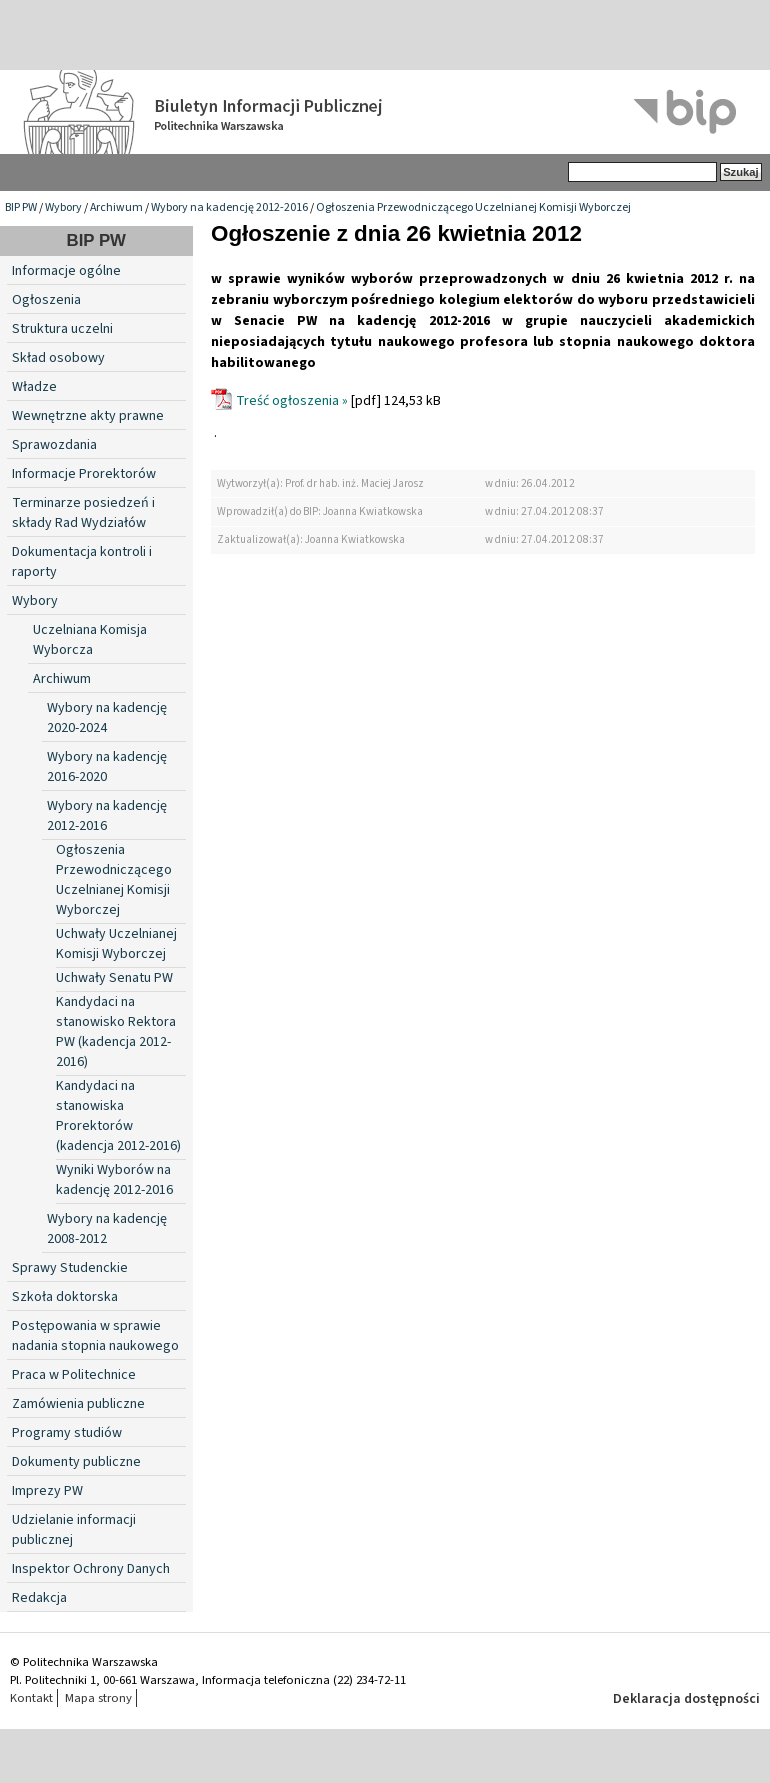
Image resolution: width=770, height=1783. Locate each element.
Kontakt (31, 1698)
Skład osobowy (58, 358)
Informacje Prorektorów (84, 474)
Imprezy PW (47, 1491)
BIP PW (21, 207)
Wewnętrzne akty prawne (88, 416)
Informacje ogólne (66, 271)
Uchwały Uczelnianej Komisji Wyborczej (116, 944)
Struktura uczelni (62, 329)
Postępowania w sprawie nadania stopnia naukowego (95, 1336)
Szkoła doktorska (65, 1297)
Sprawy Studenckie (70, 1268)
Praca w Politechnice (74, 1375)
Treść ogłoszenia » (292, 401)
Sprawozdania (54, 445)
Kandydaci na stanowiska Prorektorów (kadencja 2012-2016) (118, 1116)
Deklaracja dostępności (686, 1699)
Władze (34, 387)
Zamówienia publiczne (78, 1404)
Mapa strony (98, 1698)
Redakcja (39, 1598)
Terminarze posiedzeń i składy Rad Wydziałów (83, 513)
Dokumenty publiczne (76, 1462)
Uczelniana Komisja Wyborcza (90, 640)
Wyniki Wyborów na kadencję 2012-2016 (114, 1180)
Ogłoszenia (46, 300)
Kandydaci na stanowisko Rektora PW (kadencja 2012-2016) (116, 1032)
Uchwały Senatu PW (114, 978)
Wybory (63, 207)
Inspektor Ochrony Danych (91, 1569)
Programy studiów (67, 1433)
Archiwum (116, 207)
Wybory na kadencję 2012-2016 (229, 207)
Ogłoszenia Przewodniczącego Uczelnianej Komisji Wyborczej (473, 207)
